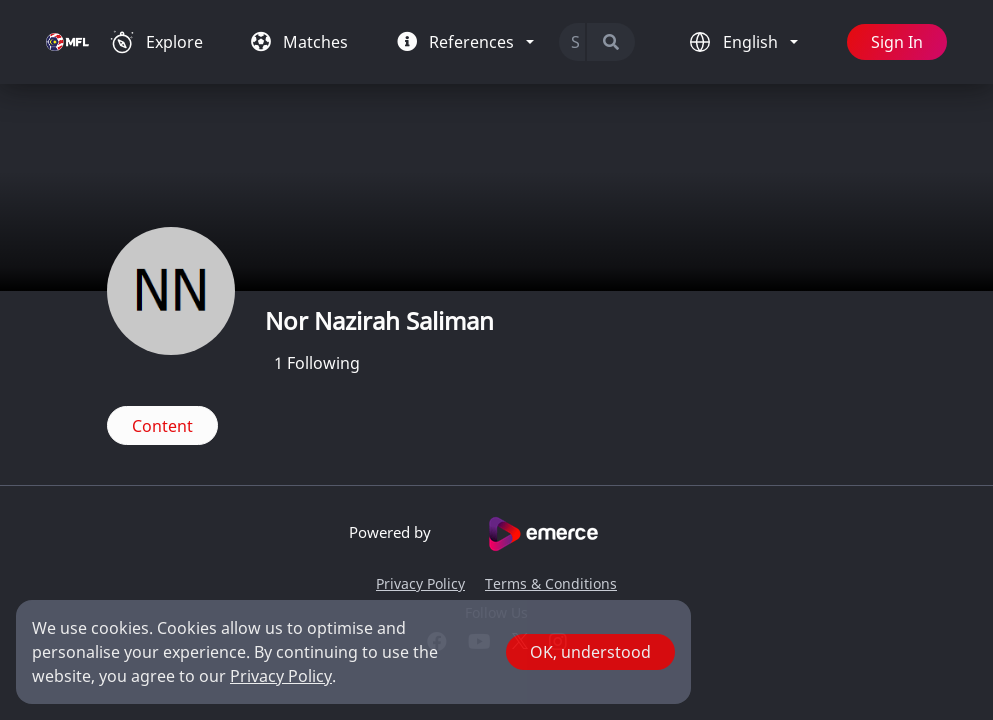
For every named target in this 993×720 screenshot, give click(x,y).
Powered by (496, 534)
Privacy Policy (420, 583)
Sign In (897, 42)
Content (162, 426)
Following (317, 363)
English (752, 42)
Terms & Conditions (551, 583)
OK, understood (590, 652)
